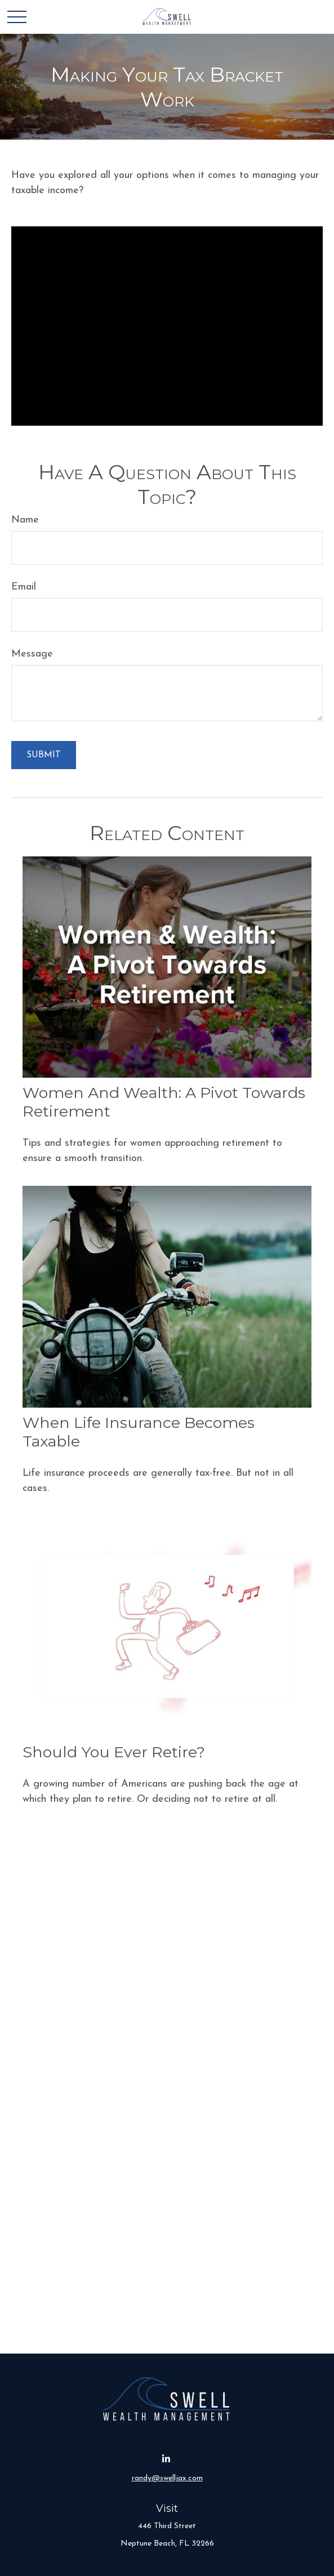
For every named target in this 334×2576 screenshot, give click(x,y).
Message (32, 654)
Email (23, 587)
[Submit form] (43, 755)
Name (25, 520)
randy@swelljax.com (167, 2478)
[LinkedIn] (165, 2458)
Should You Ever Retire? (114, 1752)
